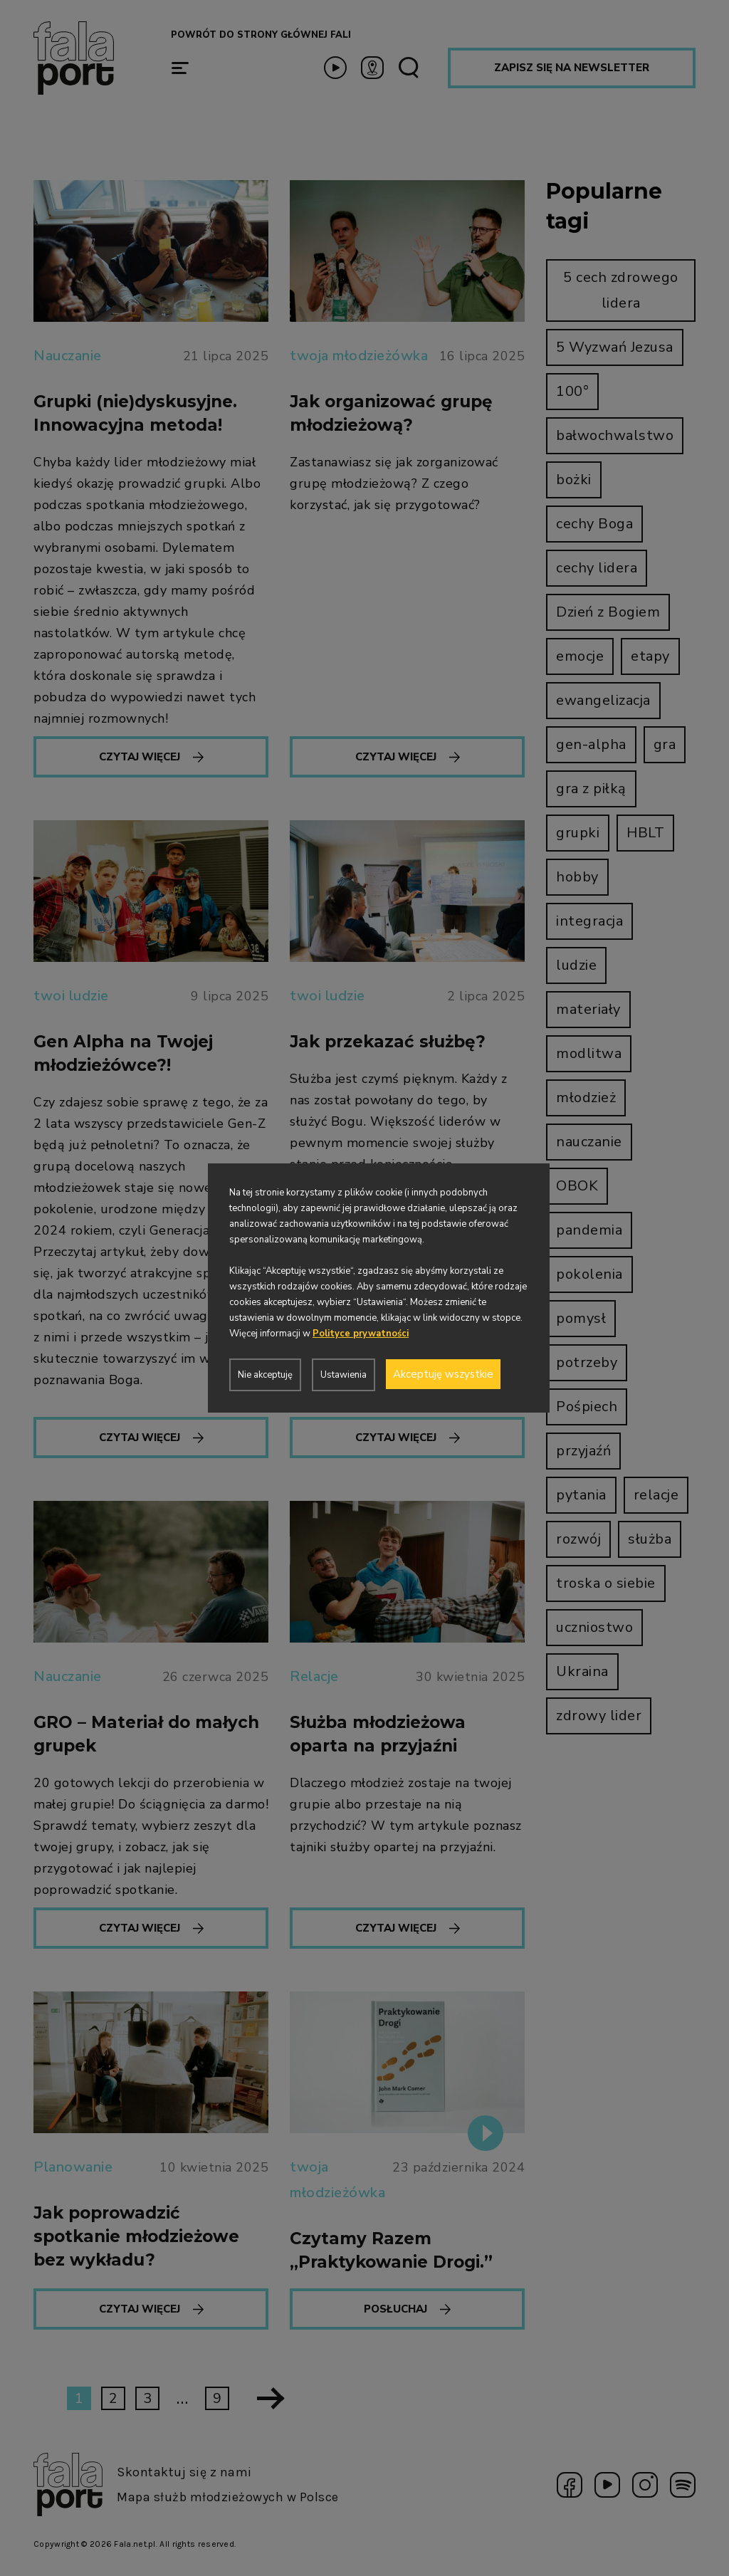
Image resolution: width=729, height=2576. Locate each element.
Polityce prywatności (361, 1333)
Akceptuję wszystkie (443, 1374)
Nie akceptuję (265, 1374)
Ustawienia (343, 1374)
